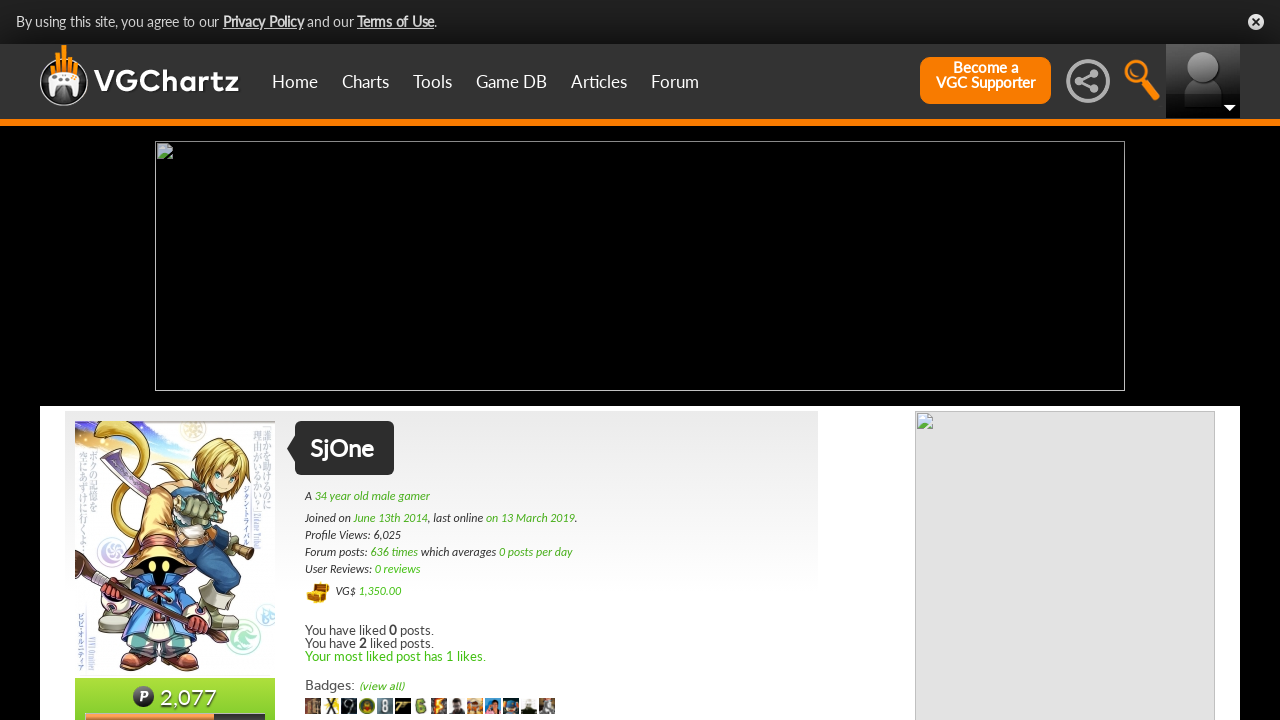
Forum (675, 81)
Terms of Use (395, 21)
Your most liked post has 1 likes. (395, 656)
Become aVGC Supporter (985, 75)
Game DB (511, 81)
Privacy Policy (263, 21)
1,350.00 (379, 591)
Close (1256, 22)
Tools (432, 81)
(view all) (381, 686)
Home (295, 81)
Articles (599, 81)
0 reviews (398, 569)
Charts (365, 81)
